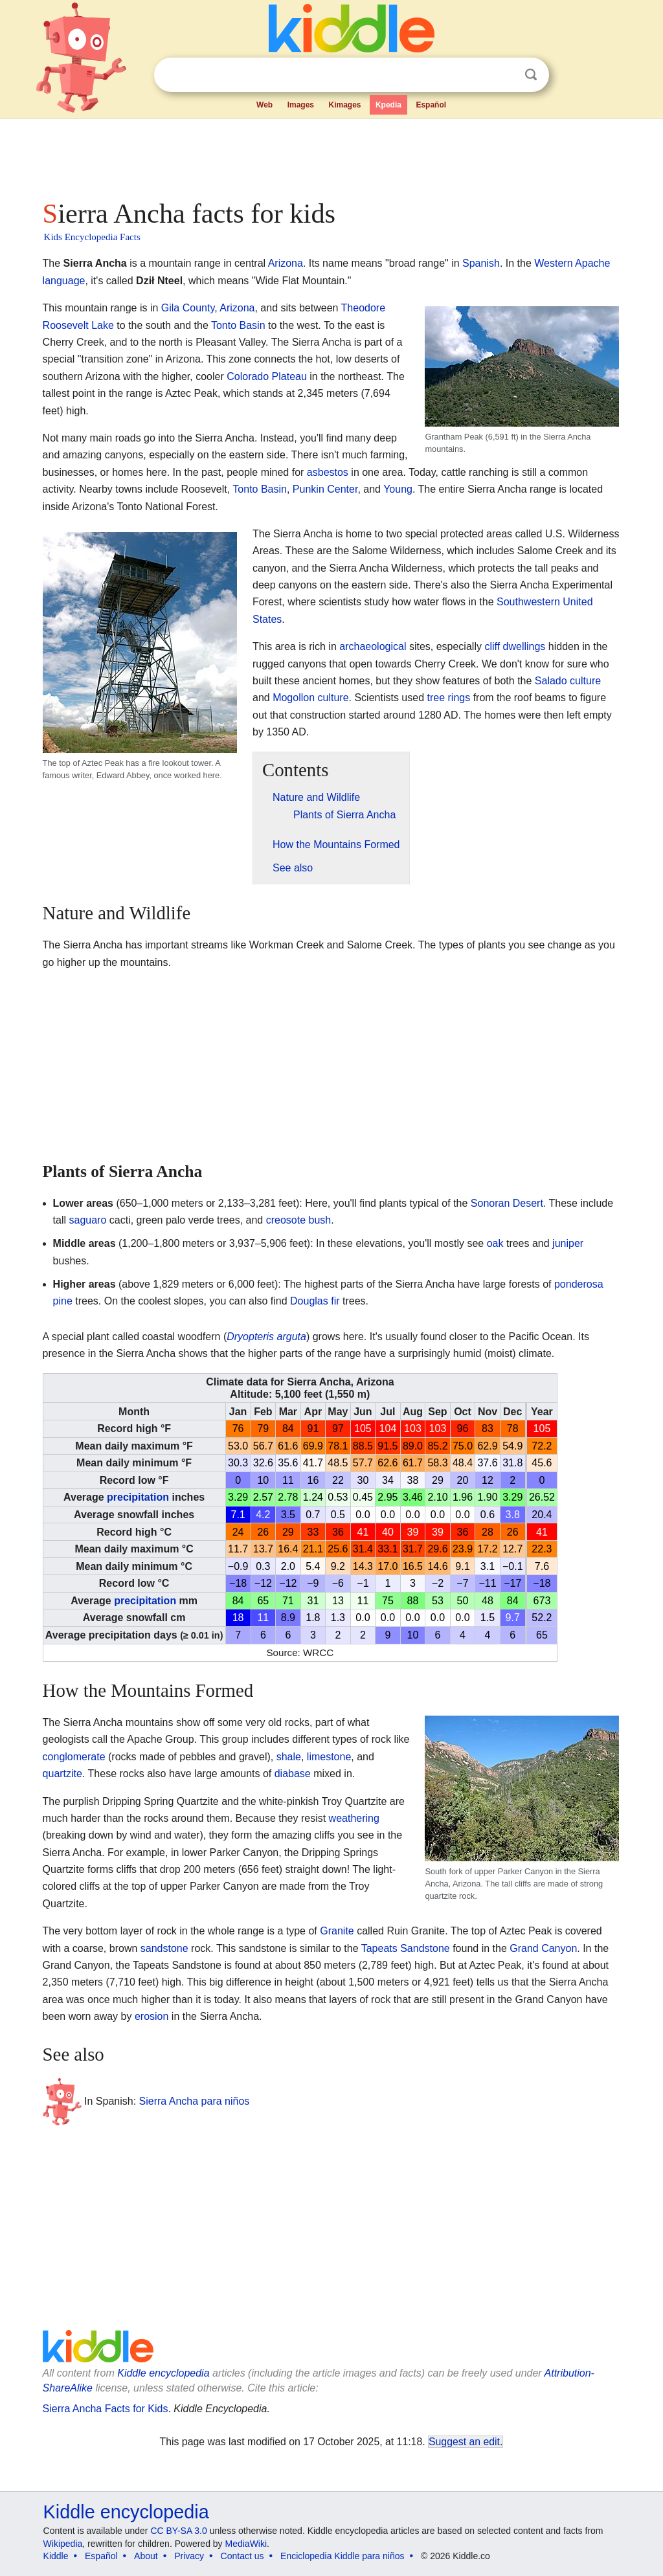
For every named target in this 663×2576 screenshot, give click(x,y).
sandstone (164, 1948)
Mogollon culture (310, 697)
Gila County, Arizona (208, 307)
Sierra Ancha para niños (194, 2101)
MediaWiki (246, 2543)
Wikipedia (63, 2543)
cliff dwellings (514, 646)
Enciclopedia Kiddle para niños (342, 2556)
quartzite (62, 1773)
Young (397, 489)
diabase (293, 1773)
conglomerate (74, 1756)
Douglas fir (314, 1300)
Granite (337, 1930)
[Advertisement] (331, 155)
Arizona (285, 263)
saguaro (88, 1220)
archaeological (372, 646)
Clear (504, 75)
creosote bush (299, 1220)
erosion (151, 2016)
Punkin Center (325, 489)
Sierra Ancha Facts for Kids (105, 2408)
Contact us (242, 2556)
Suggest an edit (464, 2441)
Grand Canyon (543, 1948)
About (146, 2556)
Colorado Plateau (267, 376)
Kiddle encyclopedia (163, 2373)
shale (288, 1756)
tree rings (448, 697)
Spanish (481, 263)
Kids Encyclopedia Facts (92, 237)
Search (530, 74)
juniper (567, 1243)
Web (264, 104)
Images (300, 104)
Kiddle (56, 2556)
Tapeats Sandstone (405, 1948)
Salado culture (568, 680)
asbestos (327, 472)
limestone (329, 1756)
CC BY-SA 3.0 (178, 2531)
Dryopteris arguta (266, 1336)
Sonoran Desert (507, 1203)
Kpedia (388, 104)
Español (431, 104)
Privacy (189, 2556)
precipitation (138, 1497)
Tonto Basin (238, 325)
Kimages (344, 104)
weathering (354, 1818)
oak (495, 1243)
